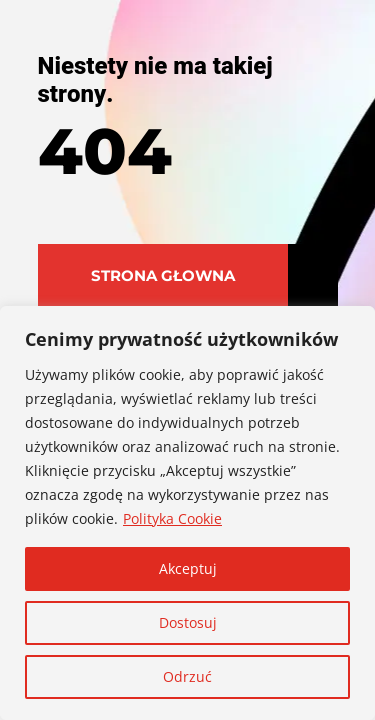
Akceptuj (188, 568)
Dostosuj (188, 622)
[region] (187, 513)
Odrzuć (187, 676)
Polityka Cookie (172, 518)
